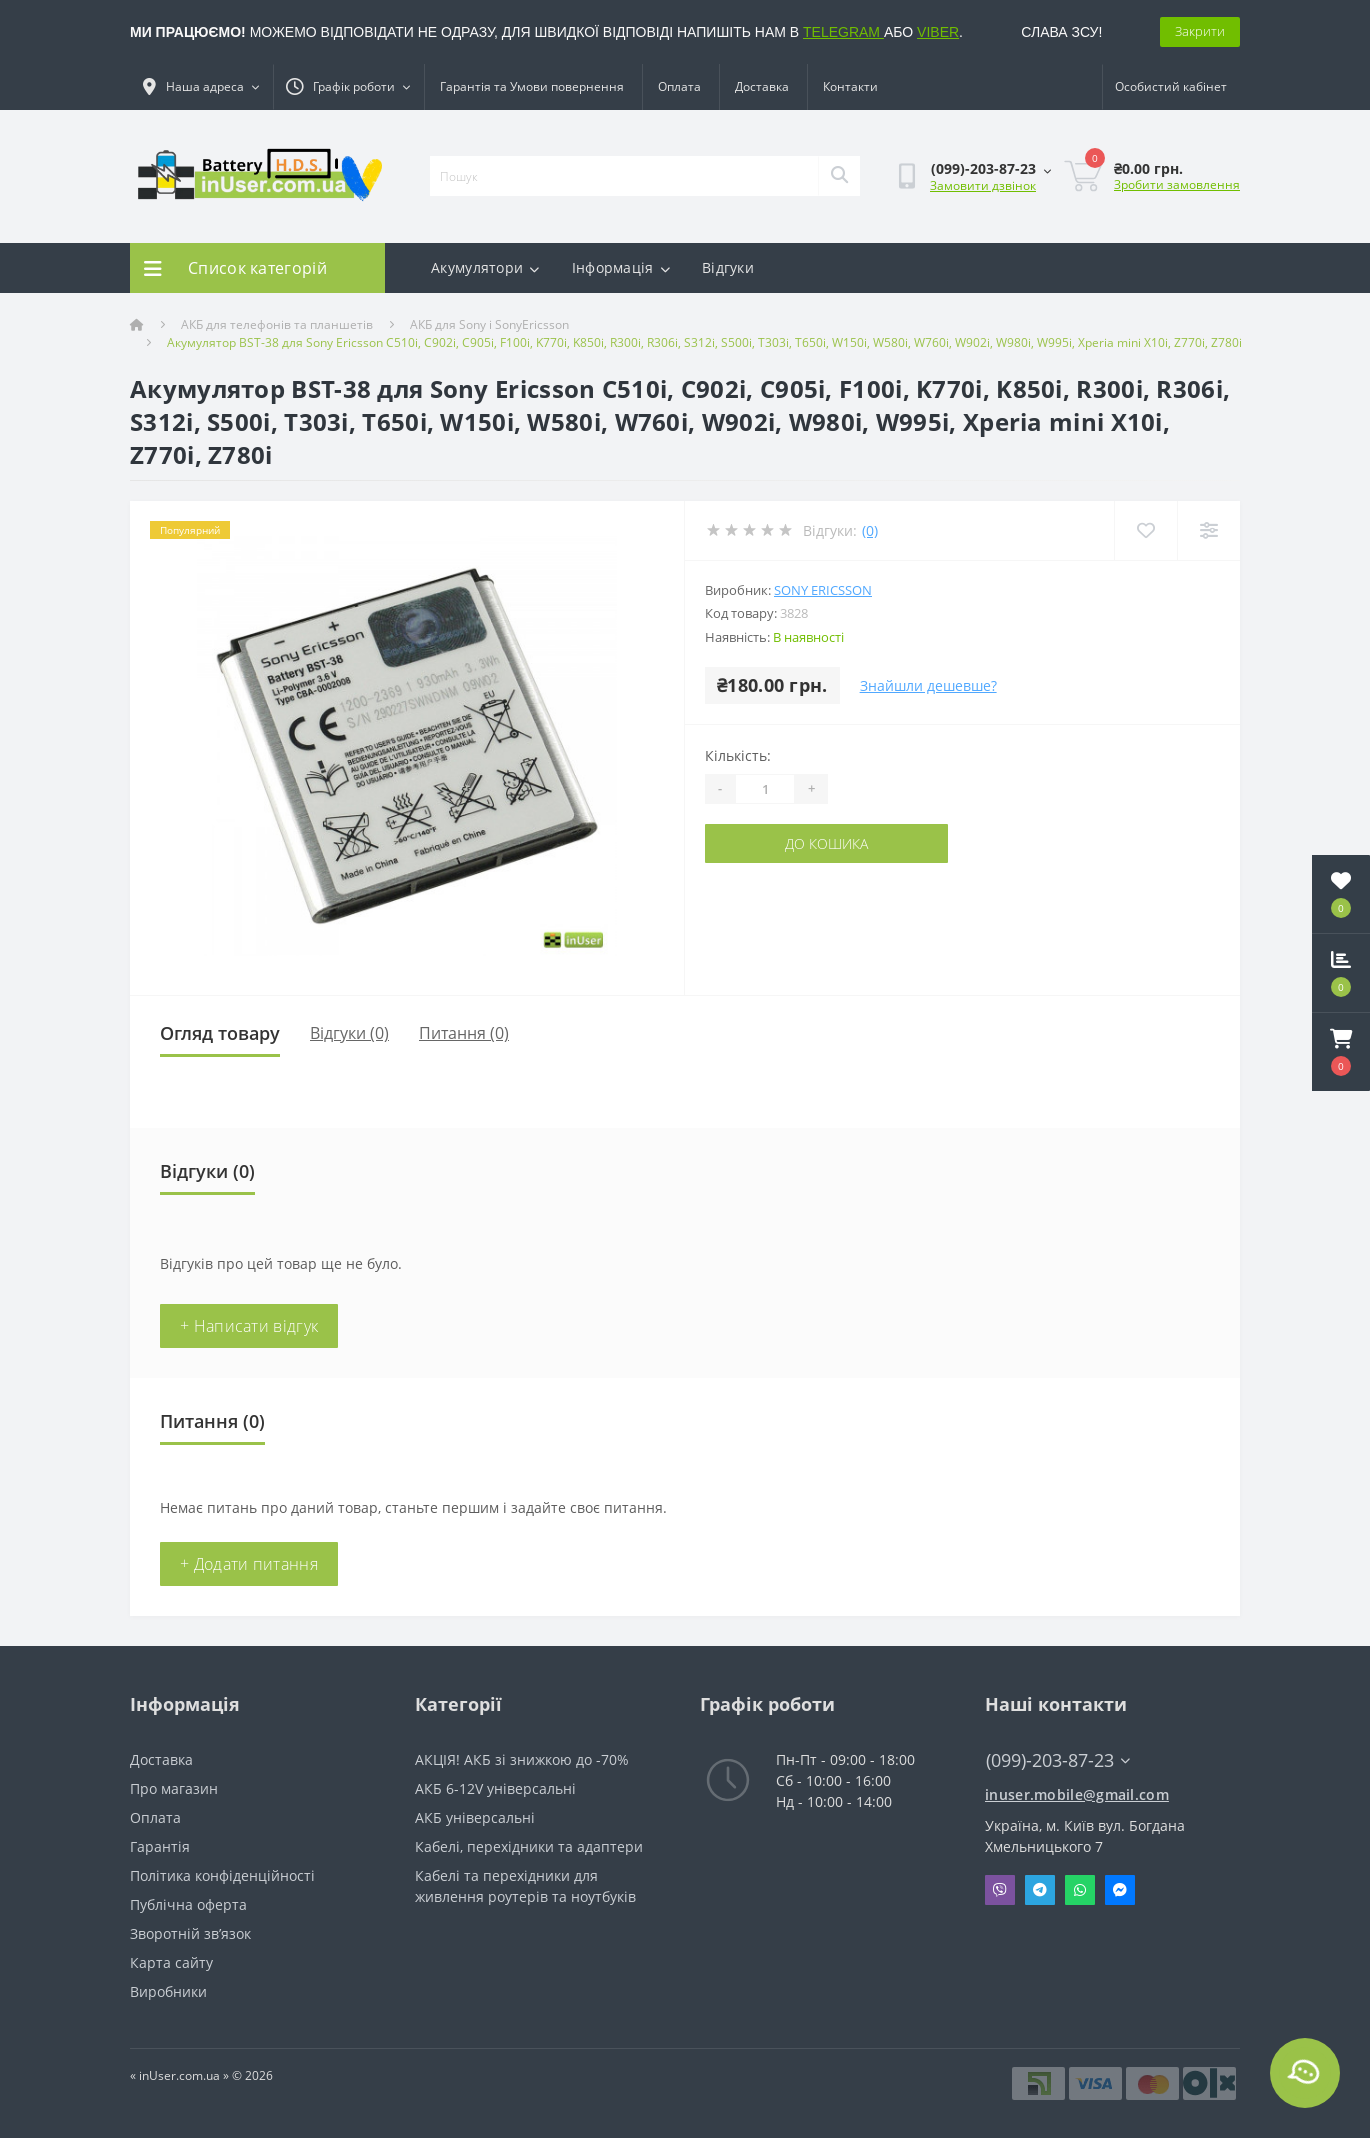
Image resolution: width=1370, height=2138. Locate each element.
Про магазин (174, 1788)
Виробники (168, 1991)
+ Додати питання (249, 1564)
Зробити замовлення (1177, 184)
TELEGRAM (843, 32)
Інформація (621, 267)
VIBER (938, 32)
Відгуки (728, 267)
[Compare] (1208, 530)
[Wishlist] (1145, 530)
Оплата (679, 86)
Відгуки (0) (349, 1033)
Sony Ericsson (823, 590)
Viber (1000, 1890)
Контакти (850, 86)
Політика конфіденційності (222, 1875)
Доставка (762, 86)
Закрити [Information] (1200, 31)
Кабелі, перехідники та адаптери (529, 1846)
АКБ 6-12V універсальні (495, 1788)
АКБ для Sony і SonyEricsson (489, 324)
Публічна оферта (188, 1904)
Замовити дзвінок (983, 185)
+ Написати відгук (249, 1326)
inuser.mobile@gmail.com (1077, 1794)
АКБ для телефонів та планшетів (277, 324)
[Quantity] (765, 789)
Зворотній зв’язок (190, 1933)
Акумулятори (485, 267)
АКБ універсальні (475, 1817)
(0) (870, 530)
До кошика (826, 843)
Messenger (1120, 1890)
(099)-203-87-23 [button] (1058, 1760)
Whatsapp (1080, 1890)
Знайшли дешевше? (928, 685)
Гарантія (160, 1846)
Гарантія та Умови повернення (532, 86)
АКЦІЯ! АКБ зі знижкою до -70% (522, 1759)
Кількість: (738, 755)
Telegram (1040, 1890)
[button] (1341, 1052)
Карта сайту (171, 1962)
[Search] (839, 176)
